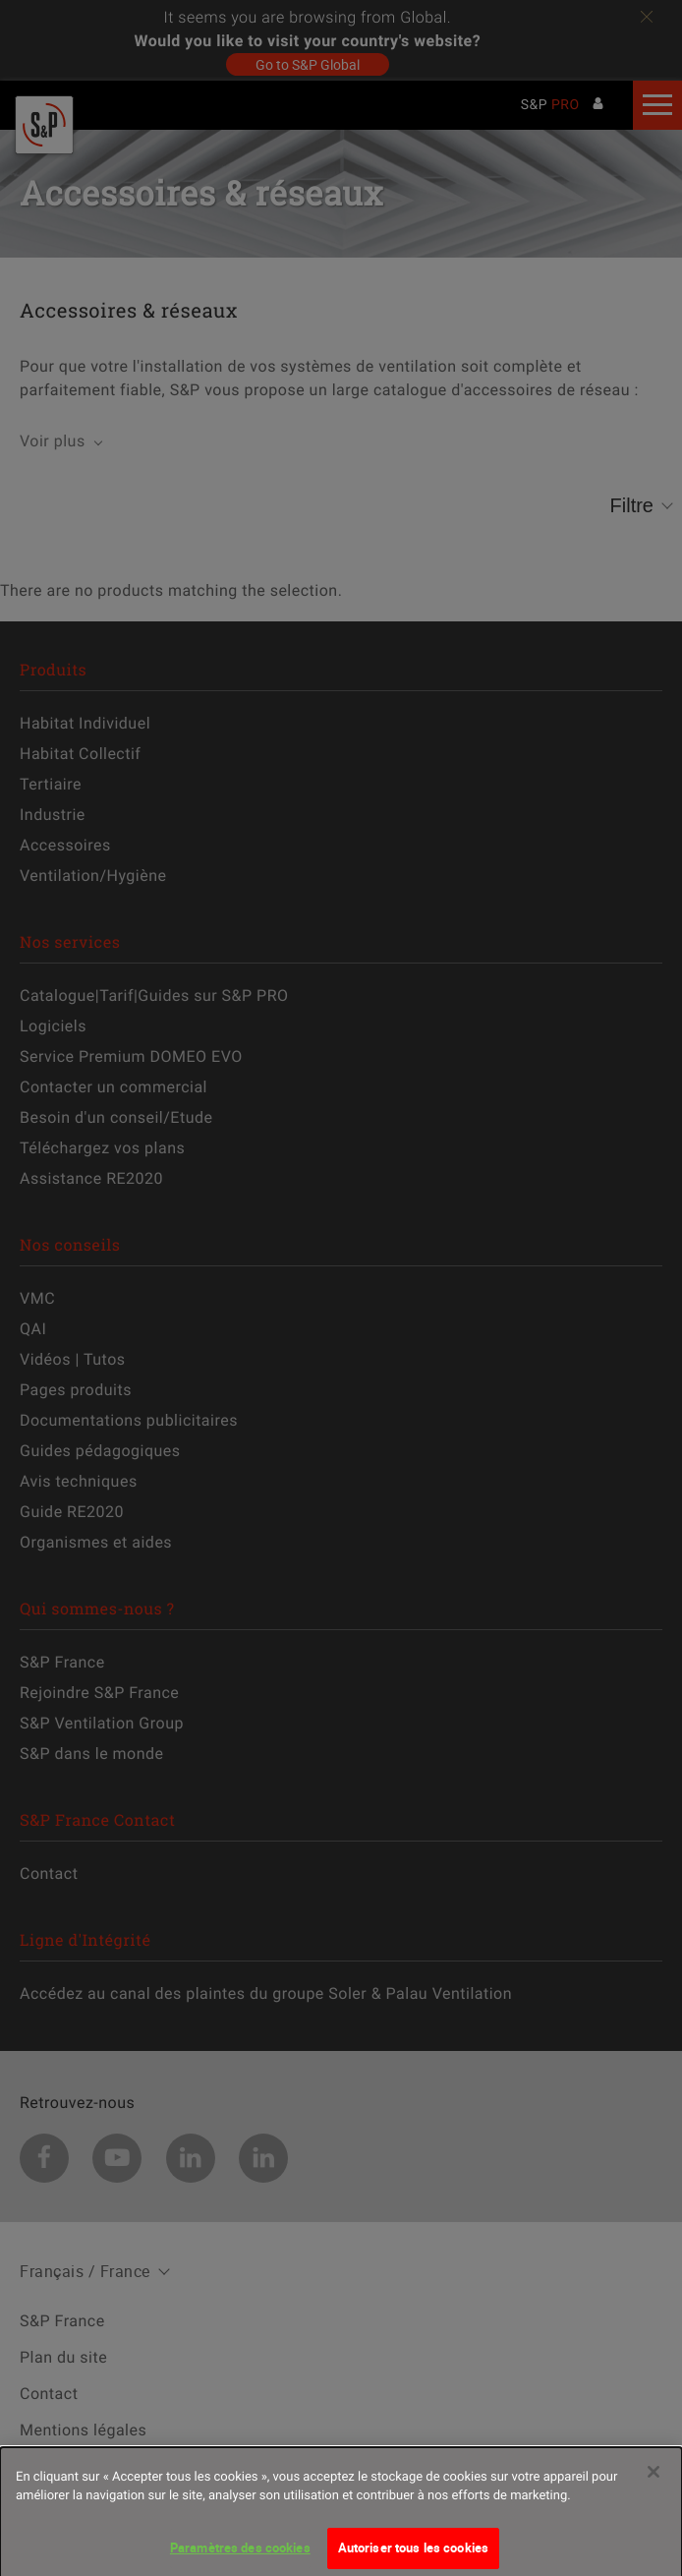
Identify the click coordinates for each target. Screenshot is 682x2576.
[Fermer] (653, 2477)
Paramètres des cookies (240, 2553)
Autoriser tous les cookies (413, 2553)
